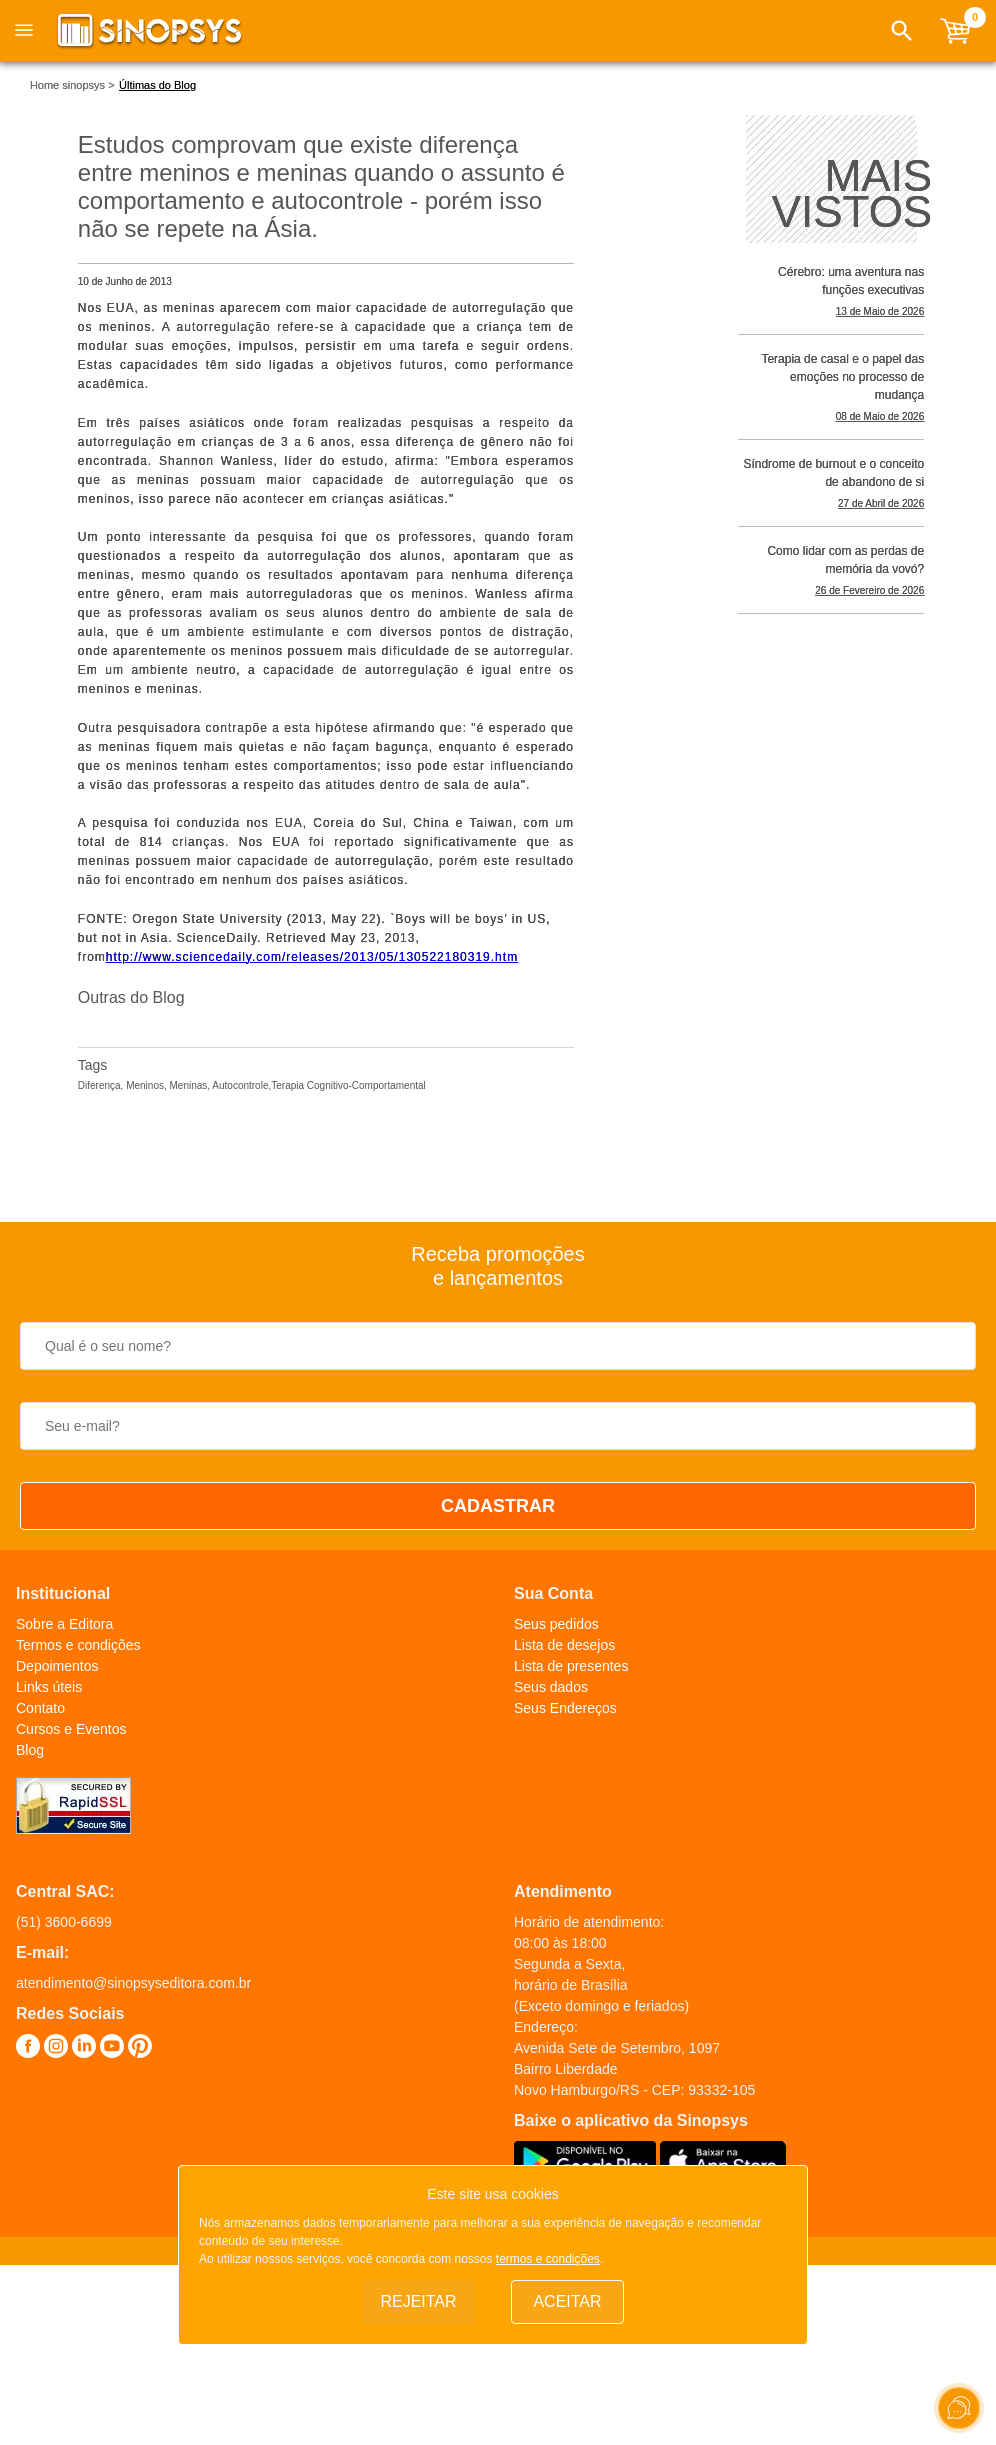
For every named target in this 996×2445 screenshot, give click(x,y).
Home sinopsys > (72, 85)
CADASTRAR (498, 1506)
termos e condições (548, 2259)
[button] (902, 31)
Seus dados (551, 1687)
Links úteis (49, 1687)
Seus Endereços (565, 1708)
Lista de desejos (564, 1645)
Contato (40, 1708)
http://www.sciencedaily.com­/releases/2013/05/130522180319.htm (312, 957)
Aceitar (567, 2301)
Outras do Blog (131, 997)
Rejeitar (418, 2301)
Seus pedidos (556, 1624)
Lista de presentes (571, 1666)
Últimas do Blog (157, 85)
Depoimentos (57, 1666)
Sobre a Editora (64, 1624)
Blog (30, 1750)
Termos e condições (78, 1645)
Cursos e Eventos (71, 1729)
